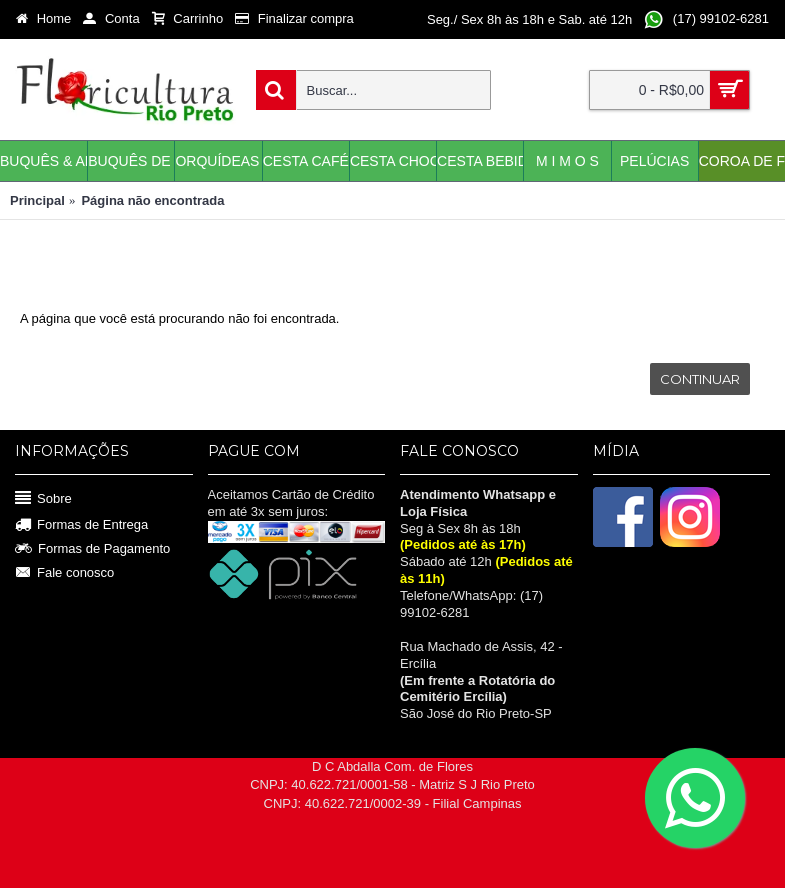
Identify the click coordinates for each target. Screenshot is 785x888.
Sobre (43, 498)
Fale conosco (64, 572)
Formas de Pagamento (92, 549)
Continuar (700, 379)
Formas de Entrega (81, 525)
